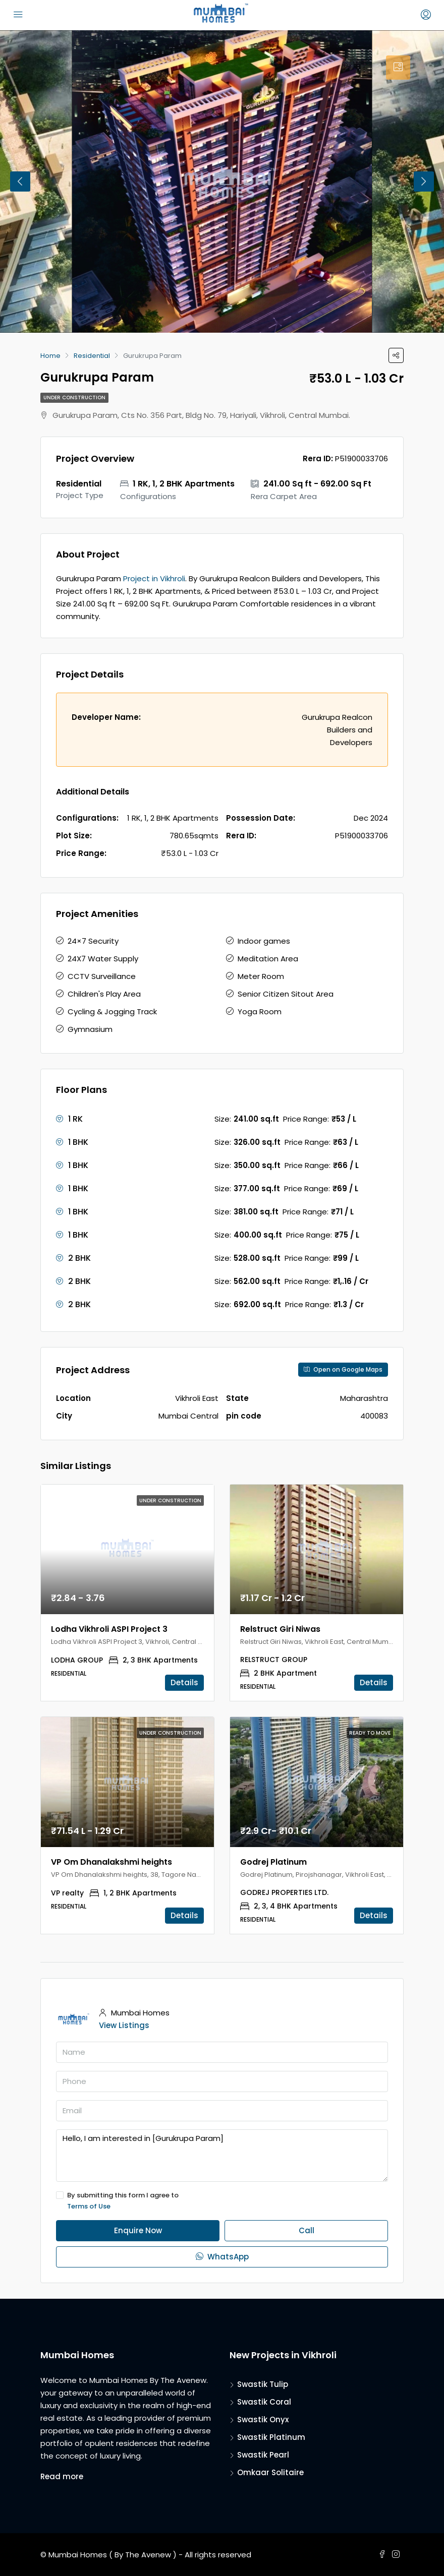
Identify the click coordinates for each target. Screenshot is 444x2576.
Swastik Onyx (263, 2419)
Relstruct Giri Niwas (280, 1629)
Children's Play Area (104, 994)
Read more (61, 2476)
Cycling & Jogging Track (112, 1011)
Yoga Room (260, 1011)
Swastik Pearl (263, 2454)
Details (184, 1682)
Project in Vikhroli (154, 578)
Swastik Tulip (262, 2384)
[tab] (398, 67)
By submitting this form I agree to (222, 2201)
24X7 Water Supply (103, 958)
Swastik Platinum (271, 2437)
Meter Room (261, 976)
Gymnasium (90, 1029)
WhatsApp (222, 2256)
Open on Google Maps (343, 1369)
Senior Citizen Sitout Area (286, 994)
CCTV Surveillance (102, 976)
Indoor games (264, 941)
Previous (20, 181)
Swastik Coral (264, 2402)
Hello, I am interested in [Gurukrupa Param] (222, 2155)
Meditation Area (268, 958)
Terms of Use (88, 2206)
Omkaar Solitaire (270, 2472)
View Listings (124, 2025)
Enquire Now (138, 2230)
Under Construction (74, 397)
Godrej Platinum (273, 1862)
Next (424, 181)
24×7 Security (93, 941)
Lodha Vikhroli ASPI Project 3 (109, 1629)
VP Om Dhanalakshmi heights (111, 1862)
